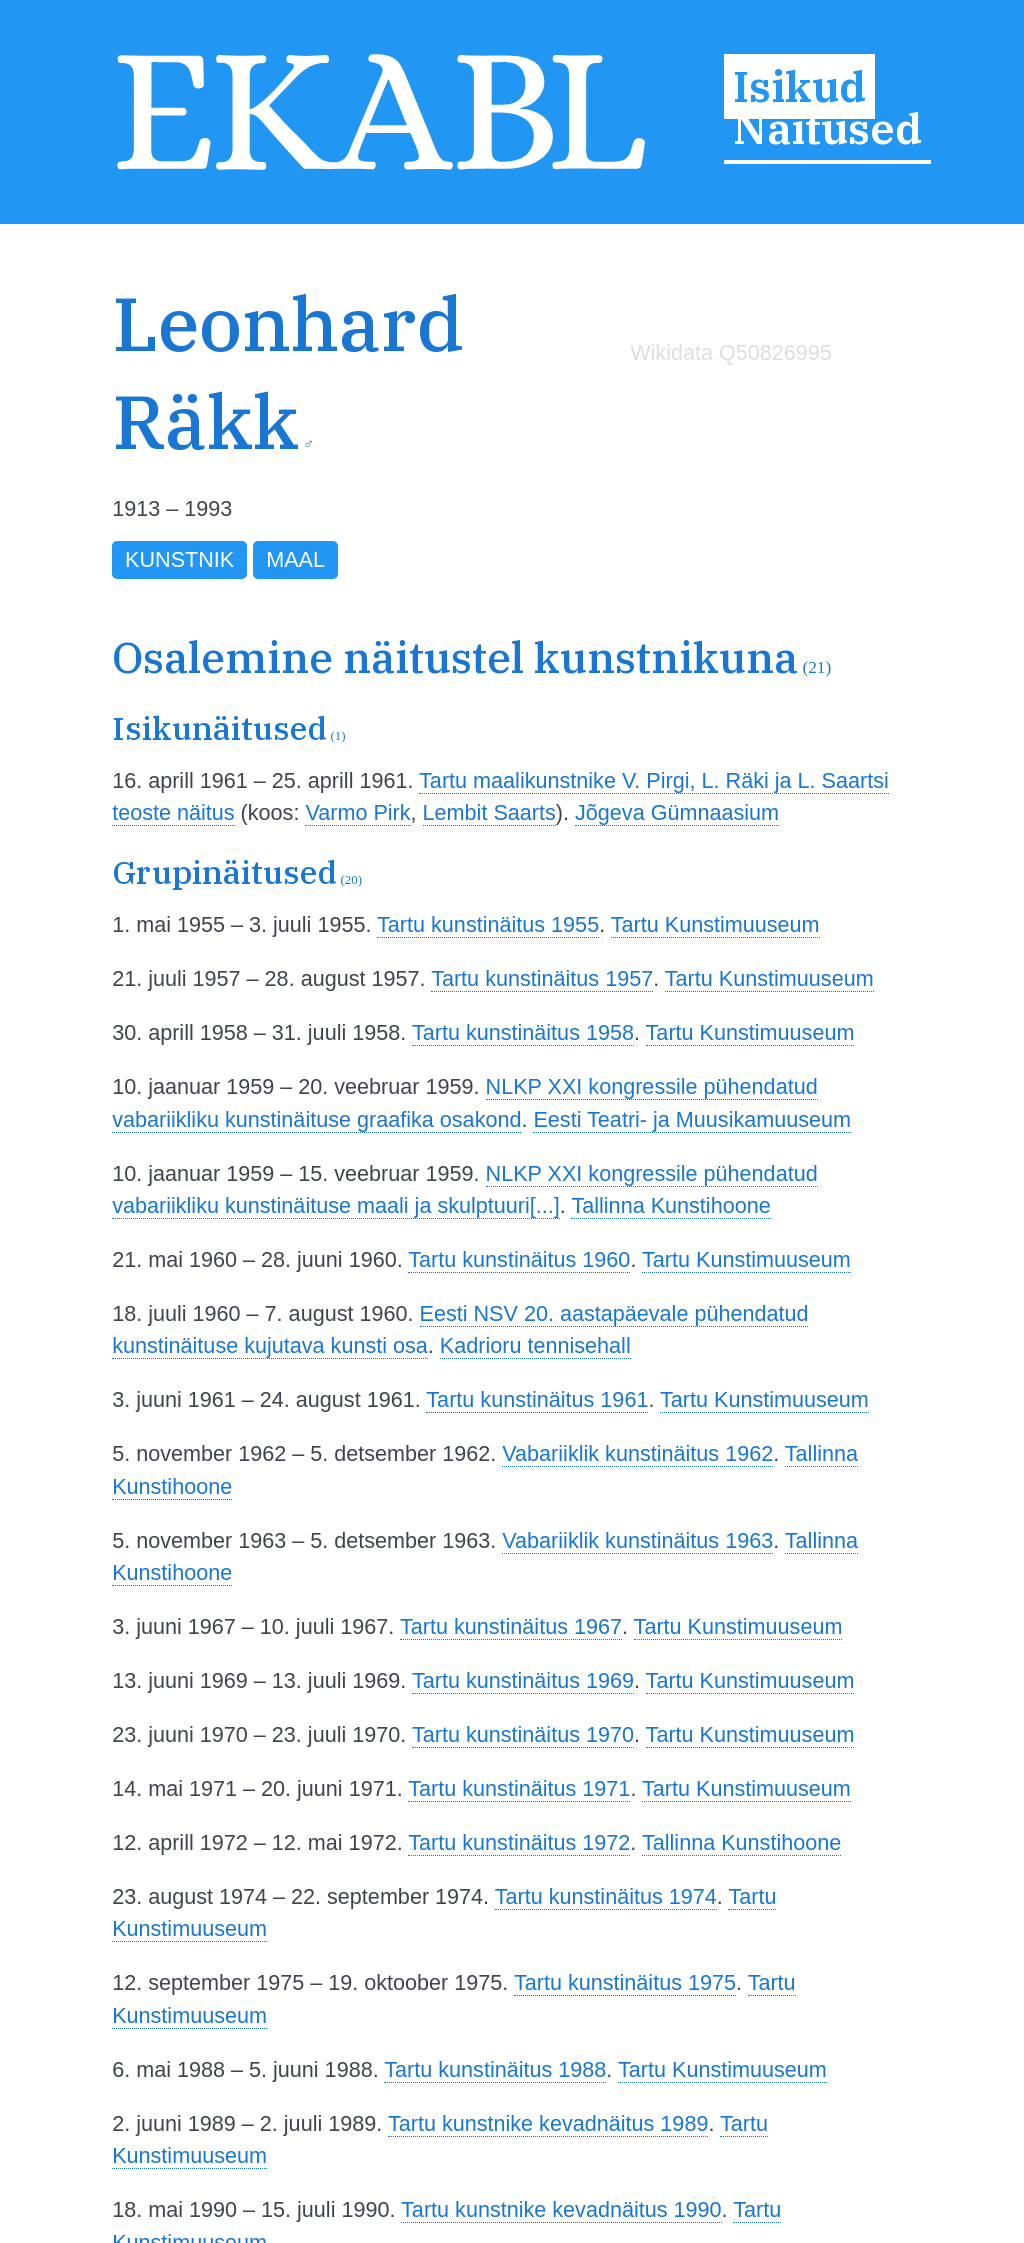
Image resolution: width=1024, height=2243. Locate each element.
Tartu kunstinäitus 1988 (495, 2069)
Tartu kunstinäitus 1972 (519, 1842)
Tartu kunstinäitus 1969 (523, 1680)
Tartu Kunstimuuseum (715, 924)
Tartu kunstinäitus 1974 (606, 1896)
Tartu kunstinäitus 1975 (625, 1982)
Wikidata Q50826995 (731, 352)
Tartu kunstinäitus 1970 (523, 1734)
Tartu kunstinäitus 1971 (519, 1788)
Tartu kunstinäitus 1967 (511, 1626)
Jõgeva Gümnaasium (677, 812)
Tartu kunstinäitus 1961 (537, 1399)
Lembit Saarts (489, 812)
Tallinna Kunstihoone (670, 1205)
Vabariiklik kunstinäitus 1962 (637, 1453)
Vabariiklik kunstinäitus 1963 (637, 1540)
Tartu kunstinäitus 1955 (488, 924)
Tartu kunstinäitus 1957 (542, 978)
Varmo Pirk (357, 812)
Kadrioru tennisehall (535, 1345)
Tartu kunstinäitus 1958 (523, 1032)
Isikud (799, 87)
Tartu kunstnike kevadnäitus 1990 (561, 2209)
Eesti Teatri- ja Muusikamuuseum (692, 1119)
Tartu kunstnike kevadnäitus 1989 (548, 2123)
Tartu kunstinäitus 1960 (519, 1259)
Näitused (827, 128)
